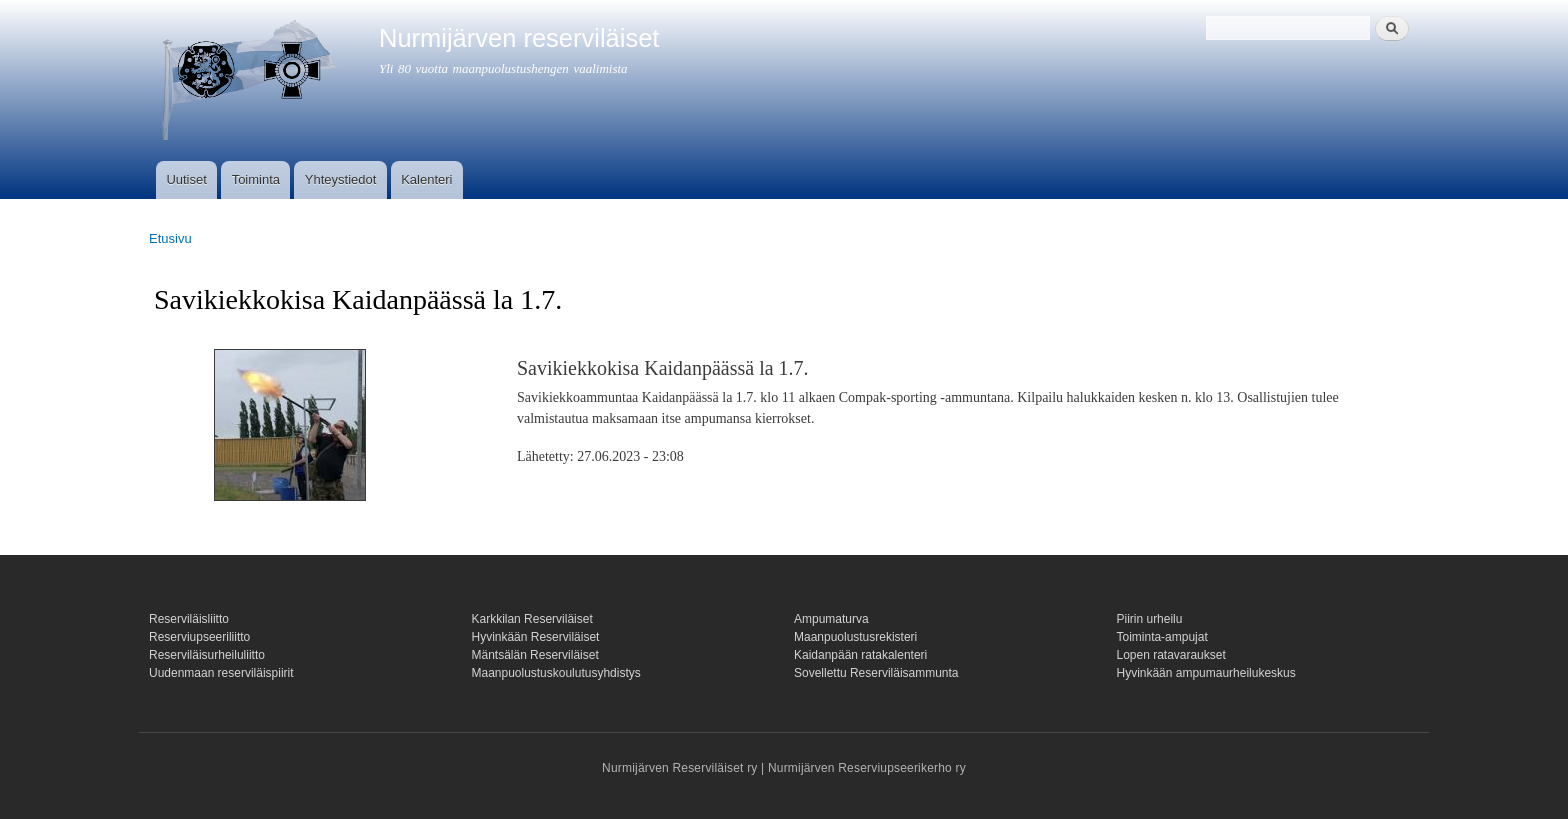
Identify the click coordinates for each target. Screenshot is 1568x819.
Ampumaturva (831, 619)
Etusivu (170, 238)
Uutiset (186, 179)
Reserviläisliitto (189, 619)
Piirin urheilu (1150, 619)
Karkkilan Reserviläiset (532, 619)
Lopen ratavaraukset (1171, 655)
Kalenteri (426, 179)
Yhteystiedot (341, 179)
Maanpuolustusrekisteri (855, 637)
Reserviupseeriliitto (199, 637)
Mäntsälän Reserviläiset (535, 655)
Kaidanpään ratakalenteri (860, 655)
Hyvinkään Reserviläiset (536, 637)
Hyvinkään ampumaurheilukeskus (1206, 673)
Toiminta (256, 179)
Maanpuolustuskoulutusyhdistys (556, 673)
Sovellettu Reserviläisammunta (876, 673)
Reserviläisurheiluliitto (207, 655)
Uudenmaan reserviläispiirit (221, 673)
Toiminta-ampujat (1162, 637)
